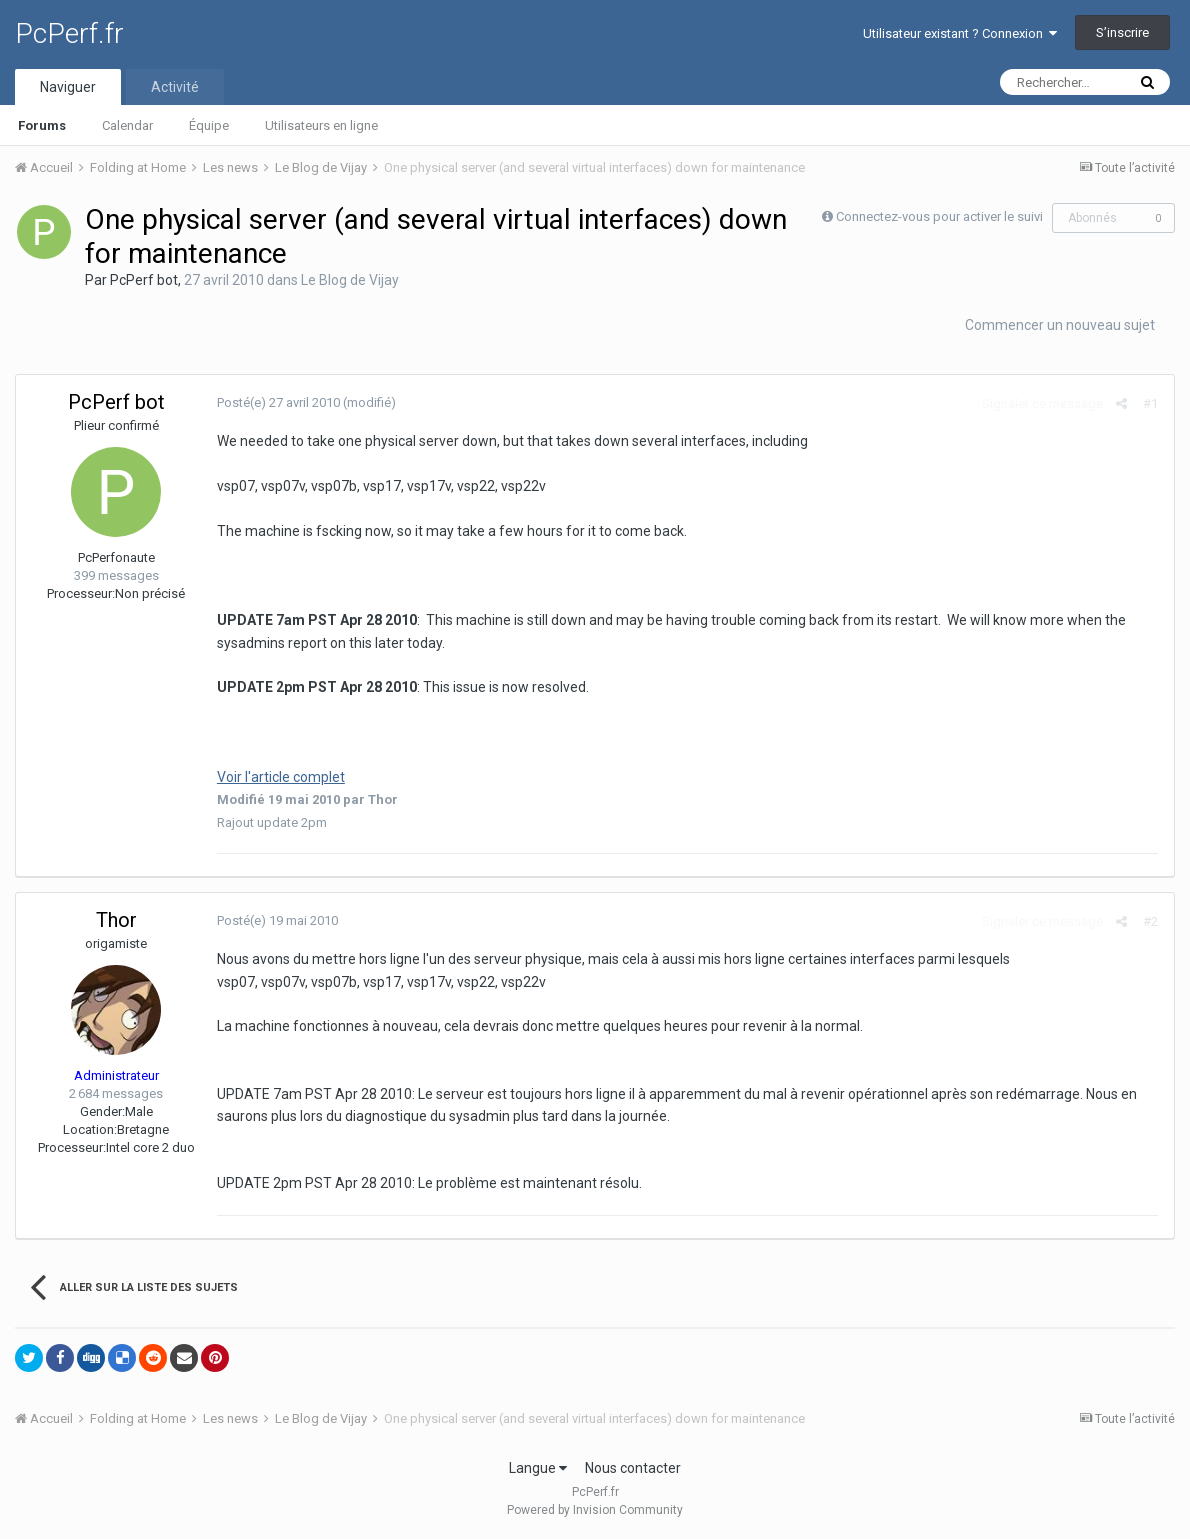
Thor (116, 920)
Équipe (209, 125)
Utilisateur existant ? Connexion (960, 33)
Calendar (127, 125)
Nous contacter (633, 1468)
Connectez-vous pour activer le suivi (939, 216)
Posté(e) (277, 402)
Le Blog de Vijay (350, 280)
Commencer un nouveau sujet (1060, 325)
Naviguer (68, 87)
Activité (175, 87)
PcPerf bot (144, 280)
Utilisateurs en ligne (321, 125)
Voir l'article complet (280, 777)
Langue (538, 1468)
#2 (1151, 921)
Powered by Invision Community (595, 1510)
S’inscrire (1122, 32)
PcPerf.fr (69, 33)
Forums (42, 125)
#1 (1151, 403)
